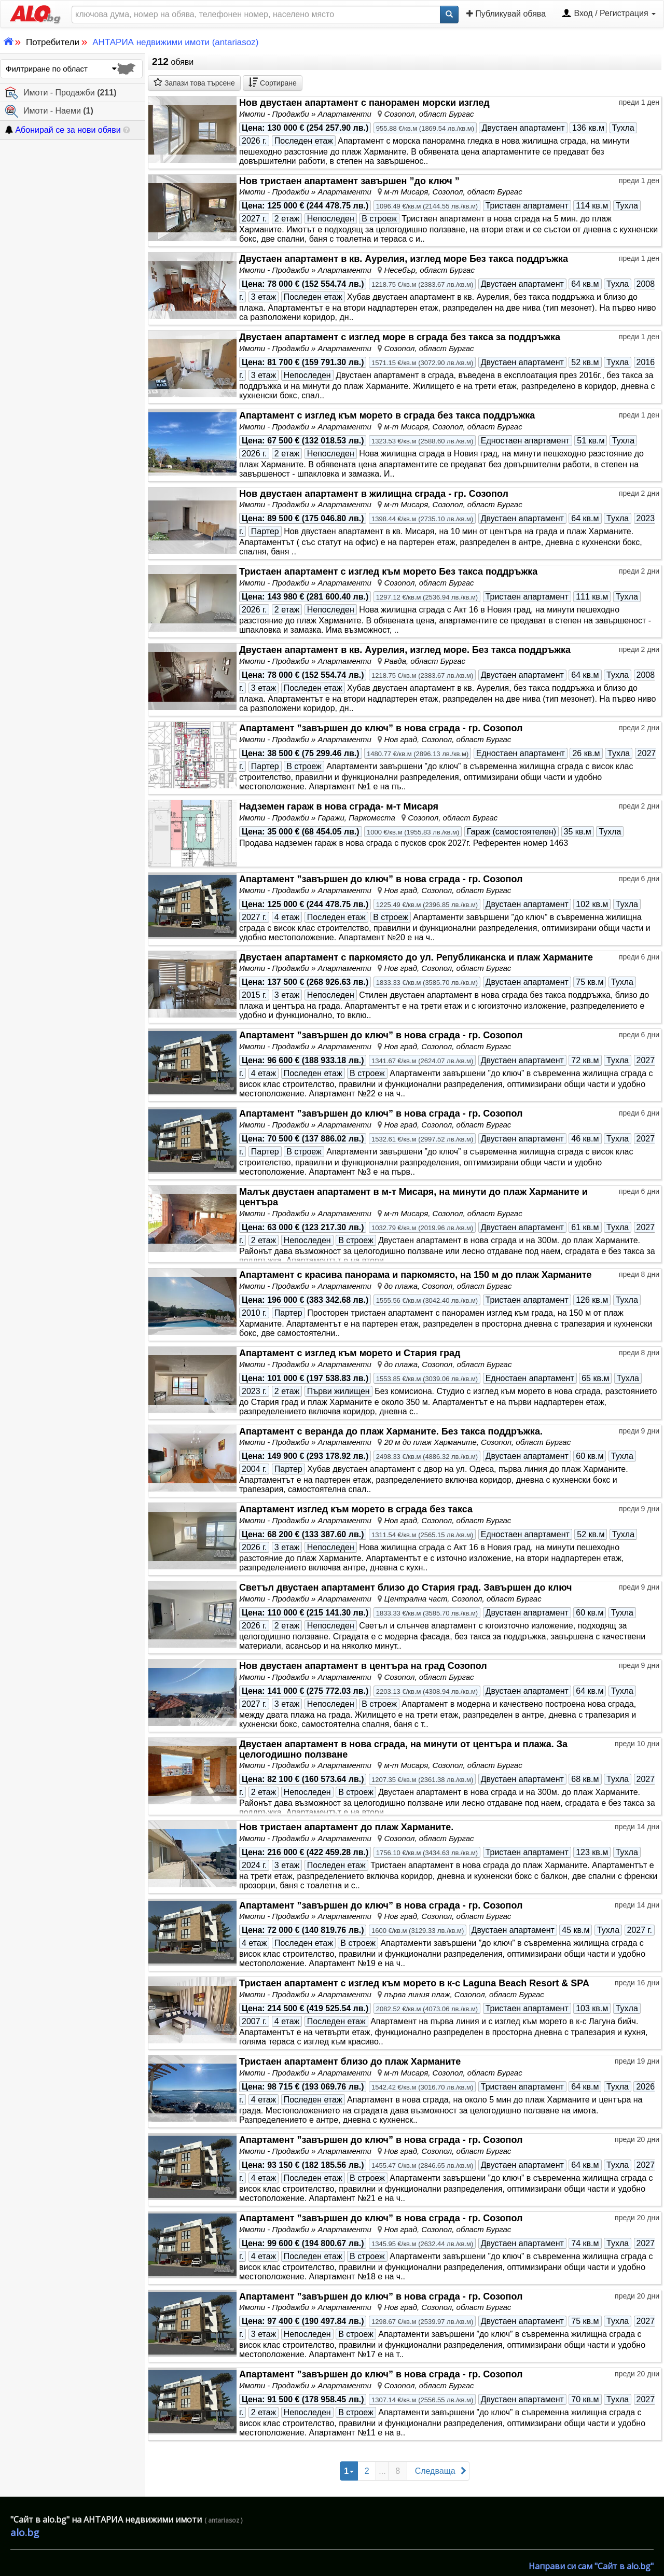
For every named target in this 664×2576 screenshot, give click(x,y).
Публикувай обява (506, 13)
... (382, 2471)
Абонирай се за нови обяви (63, 130)
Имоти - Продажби (61, 93)
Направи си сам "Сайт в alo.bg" (591, 2566)
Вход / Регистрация (608, 14)
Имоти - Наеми (49, 111)
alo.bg (24, 2532)
